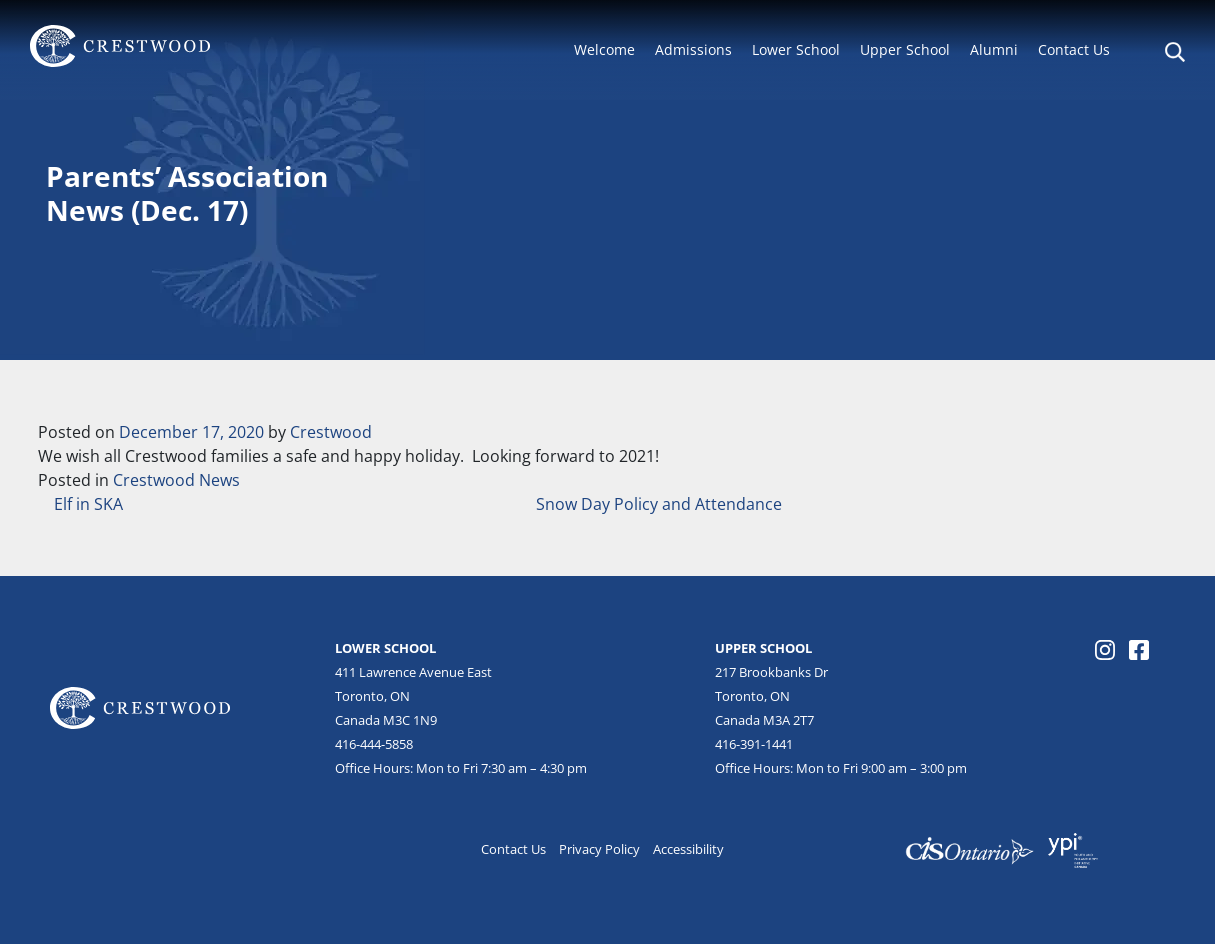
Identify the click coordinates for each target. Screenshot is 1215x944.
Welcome (604, 49)
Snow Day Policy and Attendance (661, 504)
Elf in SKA (86, 504)
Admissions (693, 49)
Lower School (796, 49)
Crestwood (331, 432)
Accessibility (688, 849)
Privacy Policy (599, 849)
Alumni (994, 49)
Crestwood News (176, 480)
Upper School (905, 49)
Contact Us (1074, 49)
